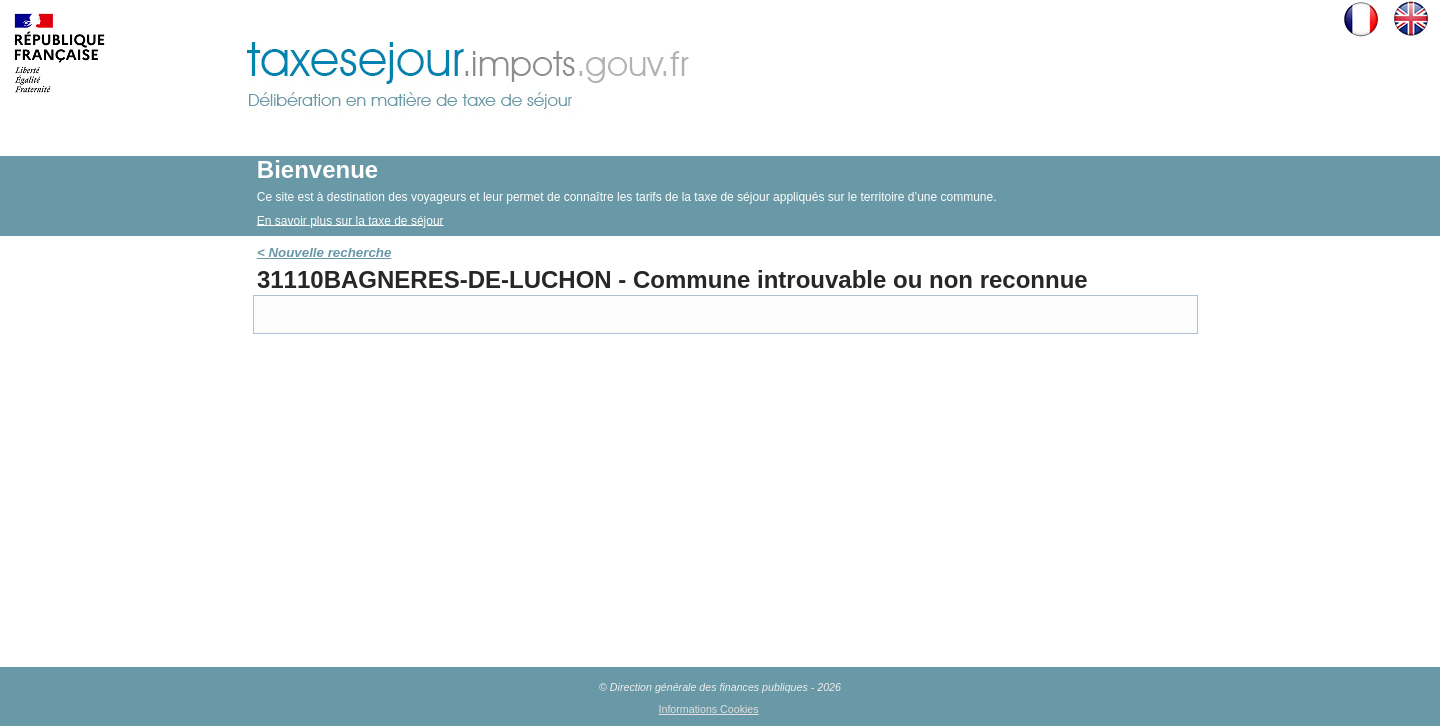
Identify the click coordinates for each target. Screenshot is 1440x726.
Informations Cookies (709, 709)
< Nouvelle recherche (324, 252)
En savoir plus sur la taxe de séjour (350, 220)
